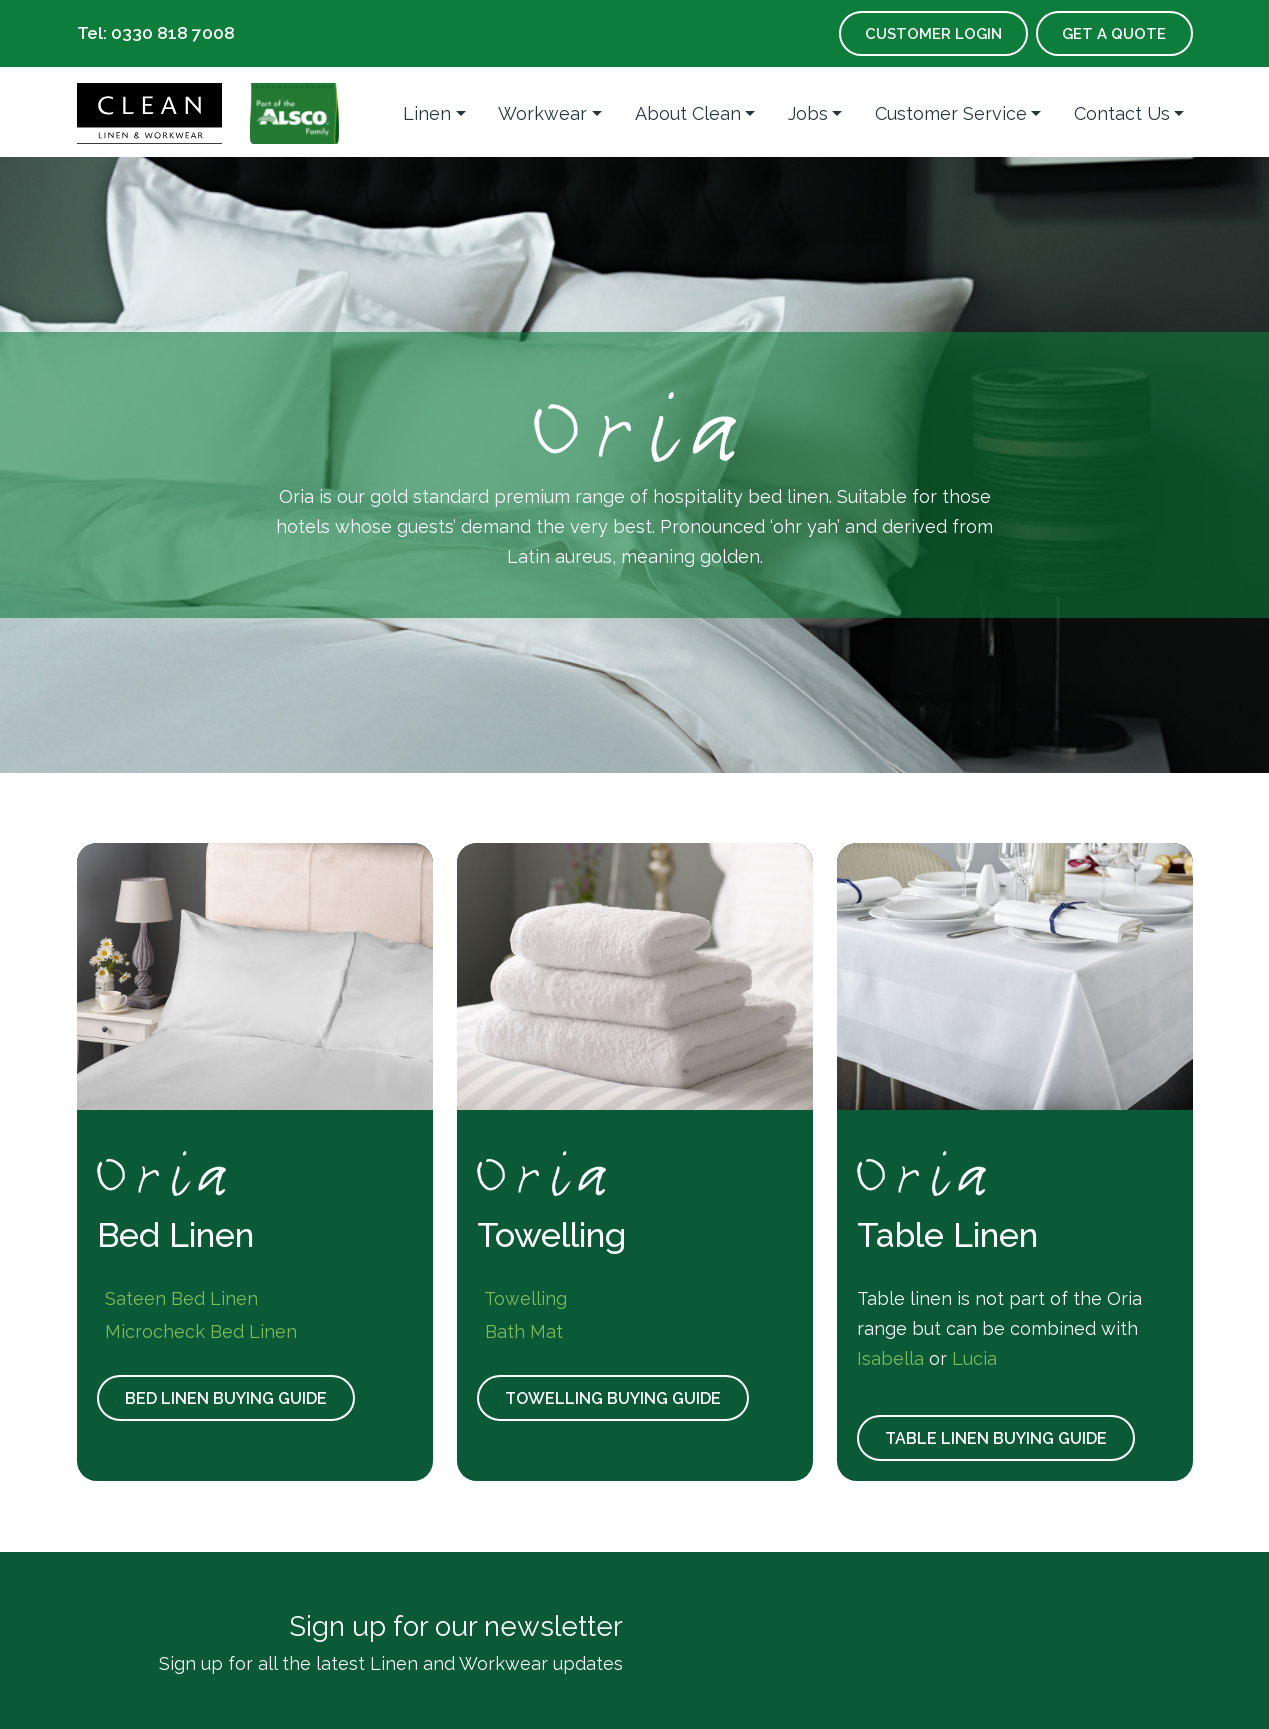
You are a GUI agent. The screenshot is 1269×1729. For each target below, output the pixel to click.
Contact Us (1122, 113)
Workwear (542, 113)
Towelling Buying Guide (617, 1398)
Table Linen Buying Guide (1000, 1438)
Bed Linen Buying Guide (230, 1398)
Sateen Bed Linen (177, 1298)
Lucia (974, 1358)
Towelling (522, 1298)
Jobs (808, 113)
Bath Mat (520, 1331)
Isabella (890, 1358)
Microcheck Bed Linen (197, 1331)
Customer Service (951, 113)
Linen (427, 113)
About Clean (688, 113)
